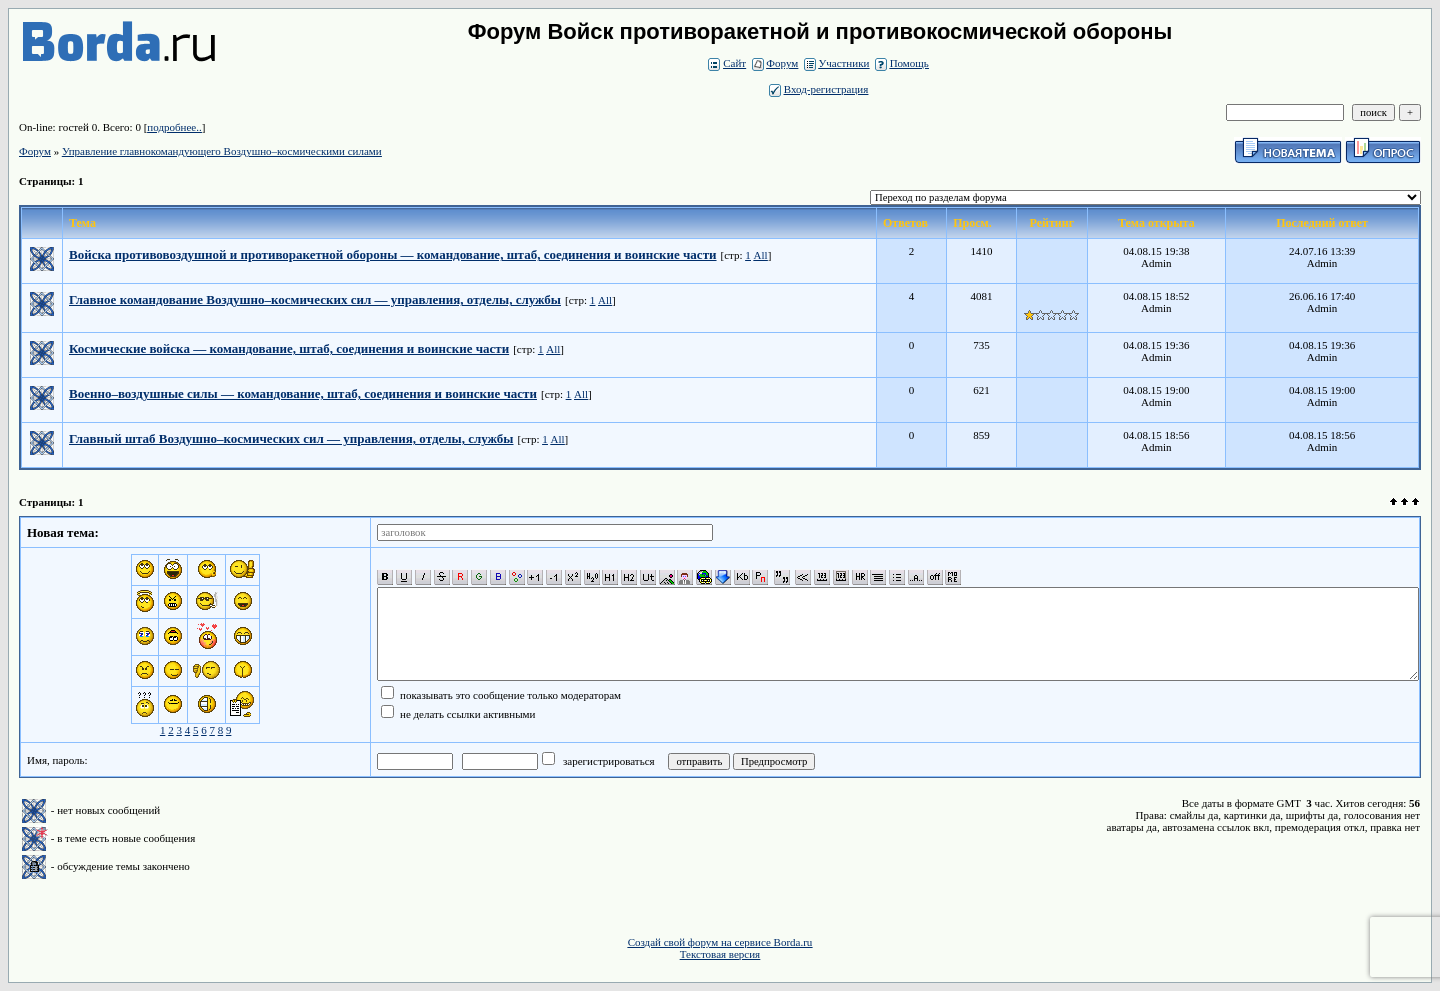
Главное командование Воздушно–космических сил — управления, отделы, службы (315, 299)
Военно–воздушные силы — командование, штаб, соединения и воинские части (303, 393)
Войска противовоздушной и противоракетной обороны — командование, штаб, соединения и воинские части (393, 254)
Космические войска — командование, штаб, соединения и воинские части (289, 348)
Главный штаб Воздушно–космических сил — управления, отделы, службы (291, 438)
